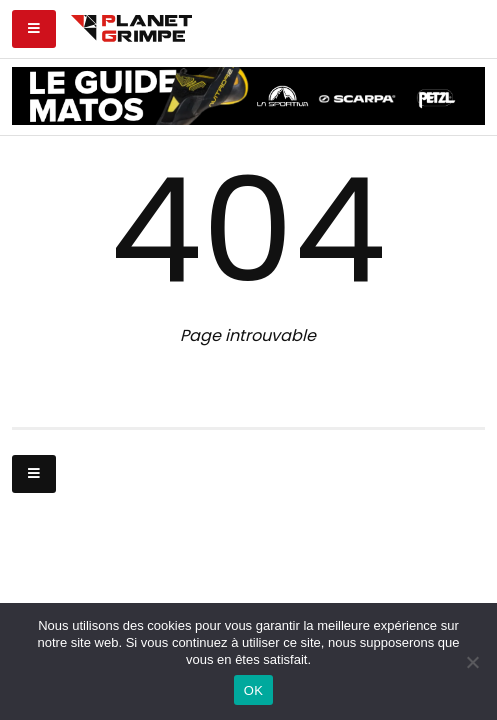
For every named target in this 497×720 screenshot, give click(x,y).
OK (253, 690)
